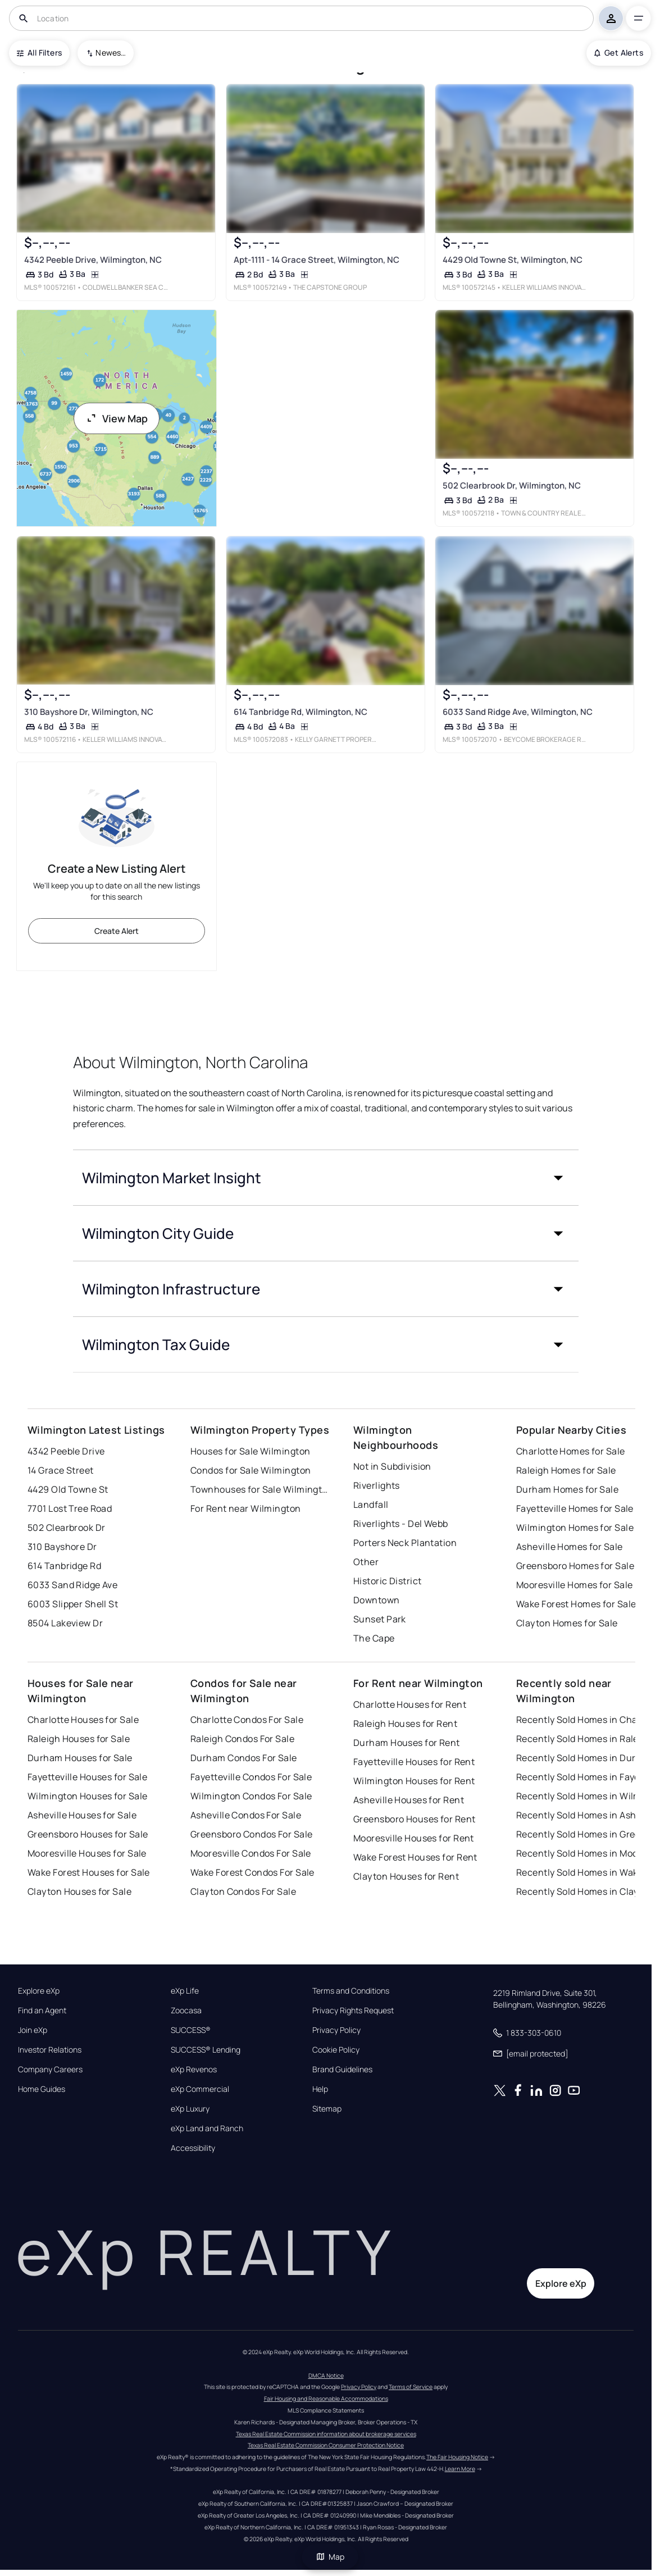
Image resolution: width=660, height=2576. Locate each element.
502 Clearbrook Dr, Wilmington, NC (512, 485)
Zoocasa (186, 2010)
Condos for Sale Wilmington (250, 1470)
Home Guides (41, 2089)
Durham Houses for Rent (406, 1742)
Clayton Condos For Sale (243, 1891)
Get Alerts (618, 52)
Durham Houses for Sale (80, 1758)
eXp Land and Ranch (207, 2128)
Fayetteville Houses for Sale (87, 1777)
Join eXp (32, 2030)
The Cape (374, 1638)
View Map (116, 418)
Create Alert (116, 930)
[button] (326, 1177)
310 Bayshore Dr (62, 1546)
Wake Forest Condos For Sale (252, 1872)
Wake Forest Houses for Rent (415, 1857)
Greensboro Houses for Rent (414, 1819)
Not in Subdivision (392, 1466)
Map (330, 2556)
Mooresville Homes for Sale (574, 1585)
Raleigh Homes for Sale (566, 1470)
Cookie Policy (335, 2050)
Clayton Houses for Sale (79, 1891)
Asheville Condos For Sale (245, 1815)
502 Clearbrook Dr (66, 1527)
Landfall (371, 1504)
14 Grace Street (61, 1470)
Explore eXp (39, 1991)
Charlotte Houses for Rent (409, 1704)
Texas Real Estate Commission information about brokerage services (326, 2434)
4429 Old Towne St (68, 1489)
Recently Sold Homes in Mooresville (586, 1853)
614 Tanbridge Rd (64, 1566)
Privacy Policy (336, 2030)
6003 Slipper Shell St (73, 1604)
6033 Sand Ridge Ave (72, 1585)
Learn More (460, 2469)
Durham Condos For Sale (243, 1758)
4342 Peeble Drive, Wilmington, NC (93, 260)
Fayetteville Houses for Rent (414, 1762)
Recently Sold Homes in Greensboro (586, 1834)
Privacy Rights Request (353, 2010)
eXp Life (185, 1991)
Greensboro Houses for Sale (88, 1834)
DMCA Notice (326, 2375)
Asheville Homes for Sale (569, 1546)
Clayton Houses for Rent (406, 1876)
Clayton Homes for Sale (567, 1623)
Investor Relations (49, 2050)
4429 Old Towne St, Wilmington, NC (512, 260)
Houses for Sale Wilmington (250, 1451)
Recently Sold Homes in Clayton (585, 1891)
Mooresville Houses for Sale (87, 1853)
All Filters (39, 52)
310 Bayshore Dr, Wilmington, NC (88, 712)
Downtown (376, 1600)
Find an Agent (42, 2010)
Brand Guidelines (342, 2069)
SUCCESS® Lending (205, 2050)
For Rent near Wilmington (245, 1508)
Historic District (387, 1581)
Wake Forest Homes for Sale (576, 1604)
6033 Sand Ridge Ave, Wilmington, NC (518, 712)
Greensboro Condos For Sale (251, 1834)
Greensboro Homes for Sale (575, 1566)
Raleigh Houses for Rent (405, 1723)
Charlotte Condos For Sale (246, 1719)
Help (320, 2089)
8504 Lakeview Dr (65, 1623)
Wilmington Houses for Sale (87, 1796)
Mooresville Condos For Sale (250, 1853)
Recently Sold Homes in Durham (585, 1758)
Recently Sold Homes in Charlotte (586, 1719)
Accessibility (193, 2148)
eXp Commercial (200, 2089)
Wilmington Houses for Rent (414, 1781)
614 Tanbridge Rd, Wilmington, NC (300, 712)
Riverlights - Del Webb (400, 1523)
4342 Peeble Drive (66, 1451)
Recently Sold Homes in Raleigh (584, 1738)
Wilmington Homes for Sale (575, 1527)
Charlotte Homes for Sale (570, 1451)
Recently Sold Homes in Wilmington (586, 1796)
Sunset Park (379, 1619)
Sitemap (327, 2109)
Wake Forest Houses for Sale (89, 1872)
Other (366, 1562)
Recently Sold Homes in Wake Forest (586, 1872)
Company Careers (50, 2069)
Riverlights (376, 1485)
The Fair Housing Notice (457, 2457)
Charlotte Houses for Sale (83, 1719)
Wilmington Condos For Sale (251, 1796)
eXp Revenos (194, 2069)
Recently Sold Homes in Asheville (586, 1815)
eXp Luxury (190, 2109)
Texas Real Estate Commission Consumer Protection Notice (326, 2445)
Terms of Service (411, 2387)
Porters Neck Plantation (405, 1543)
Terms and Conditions (350, 1991)
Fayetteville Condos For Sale (251, 1777)
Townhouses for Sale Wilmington (260, 1489)
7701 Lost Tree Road (70, 1508)
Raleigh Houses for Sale (79, 1738)
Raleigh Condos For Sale (242, 1738)
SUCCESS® (191, 2030)
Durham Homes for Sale (567, 1489)
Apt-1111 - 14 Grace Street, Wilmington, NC (316, 260)
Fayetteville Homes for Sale (575, 1508)
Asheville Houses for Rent (408, 1800)
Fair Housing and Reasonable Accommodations (326, 2398)
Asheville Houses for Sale (82, 1815)
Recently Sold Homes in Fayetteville (586, 1777)
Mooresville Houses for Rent (413, 1838)
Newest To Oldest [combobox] (110, 52)
